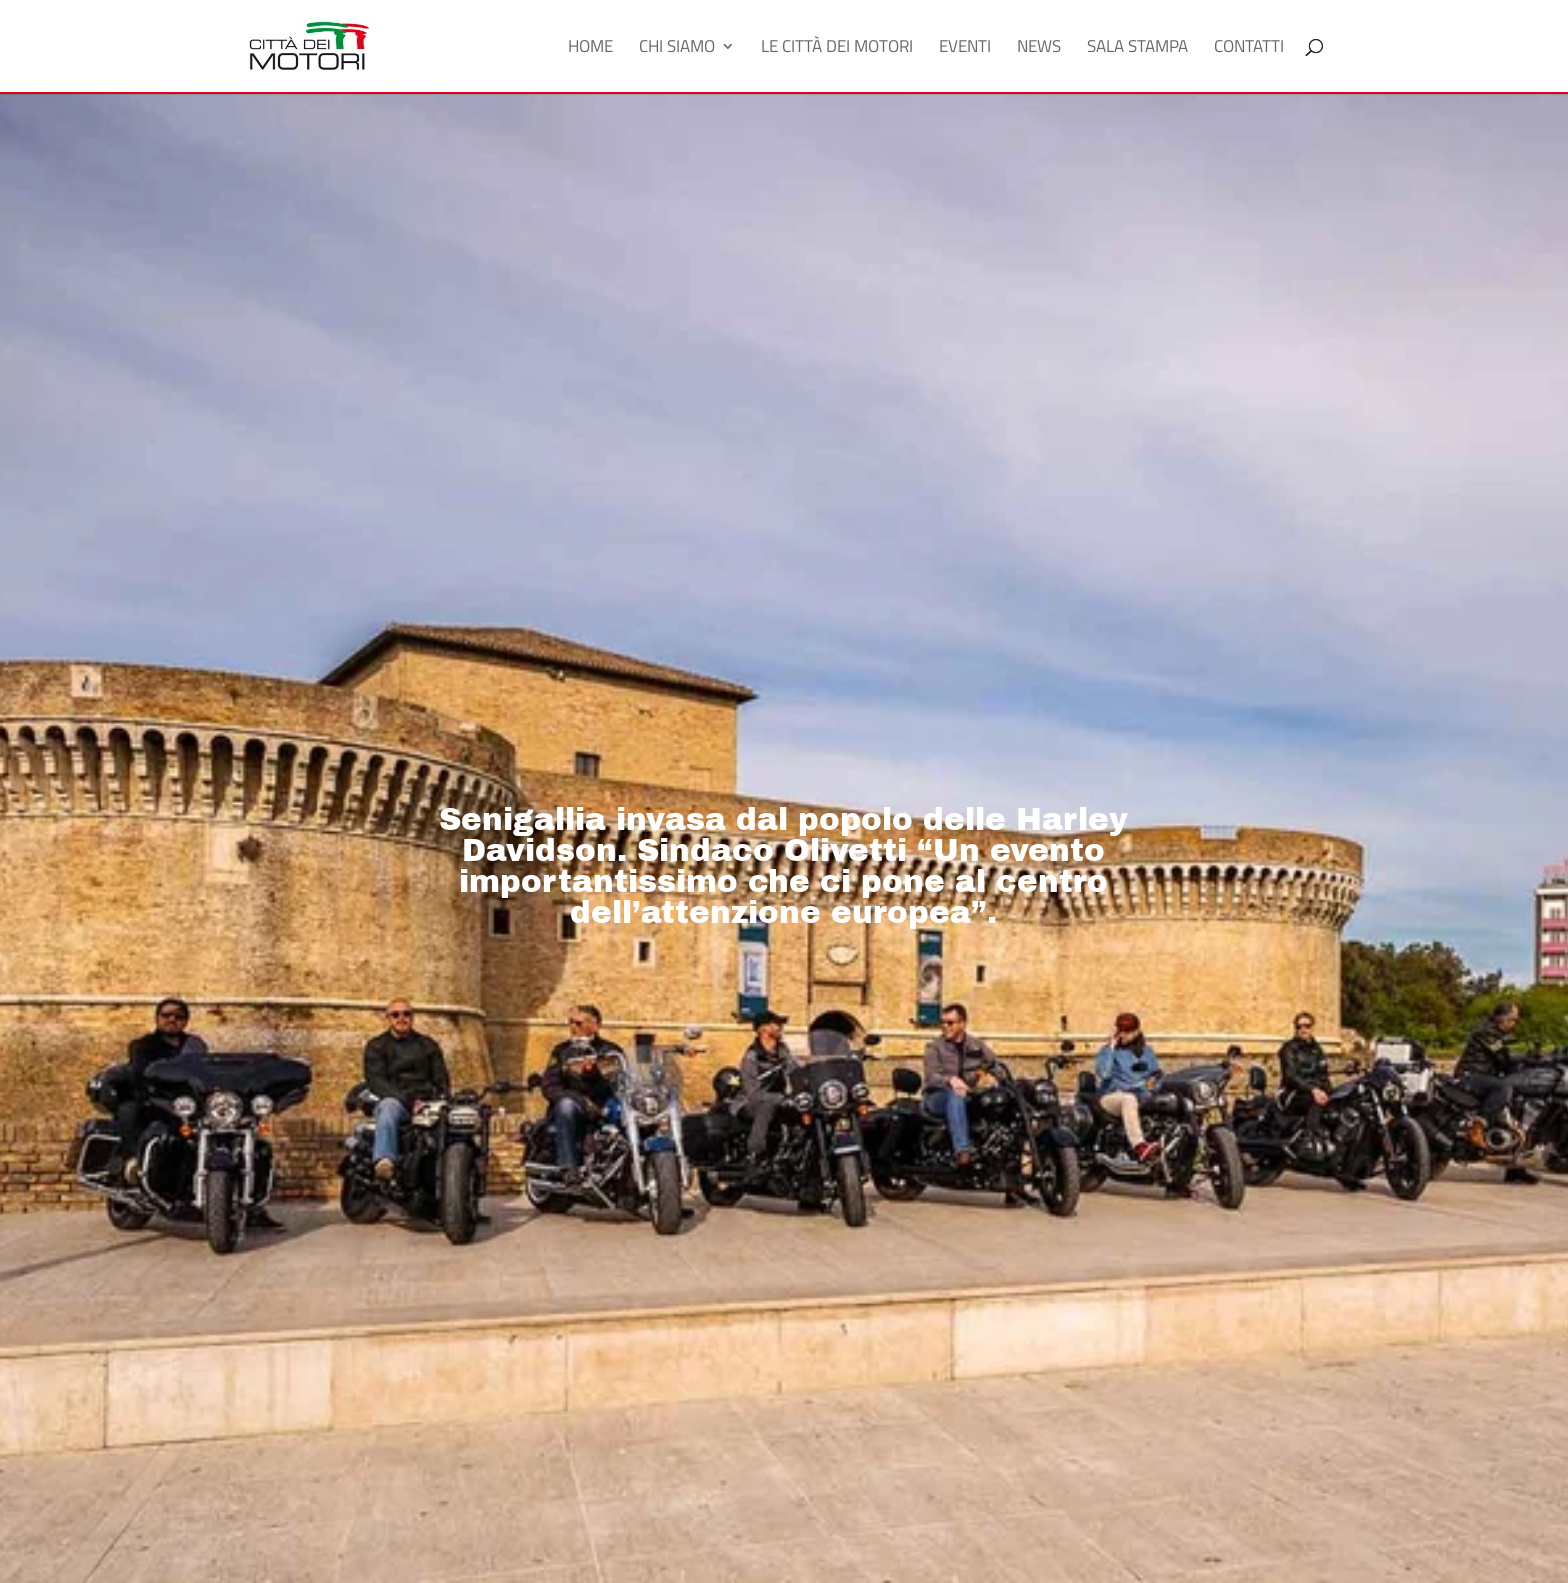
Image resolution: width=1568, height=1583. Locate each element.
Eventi (965, 49)
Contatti (1249, 49)
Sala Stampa (1137, 49)
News (1039, 49)
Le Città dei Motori (837, 49)
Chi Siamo (677, 49)
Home (590, 49)
